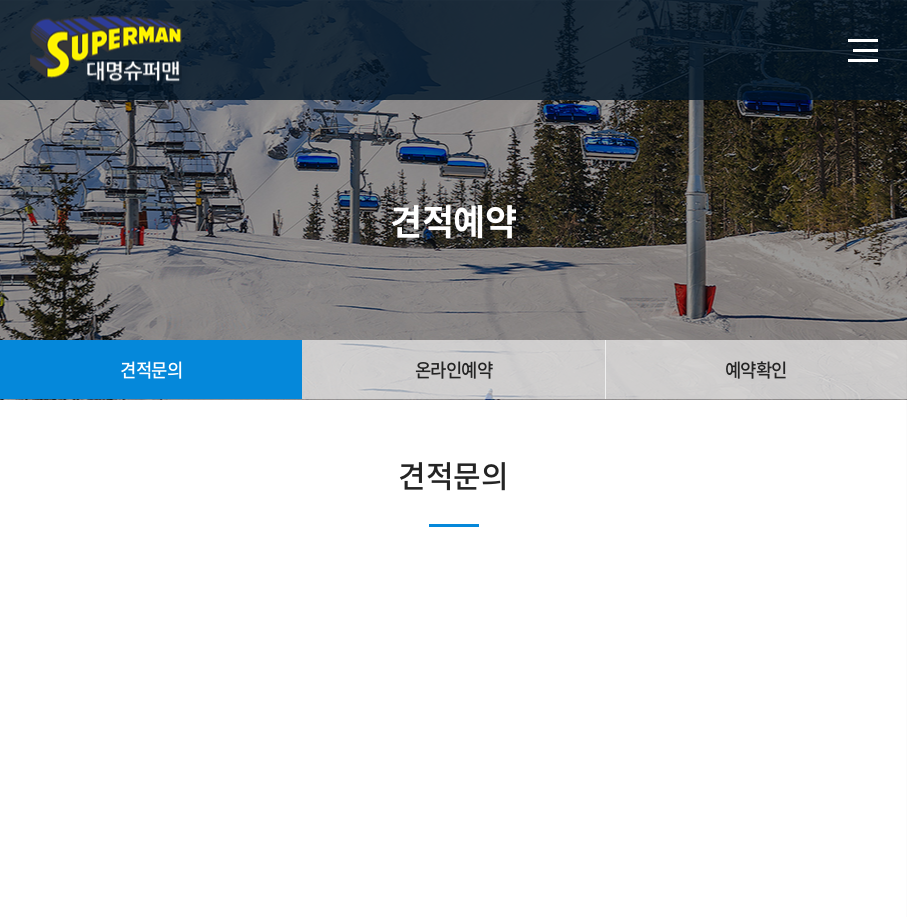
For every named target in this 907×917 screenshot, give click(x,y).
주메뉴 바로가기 (0, 0)
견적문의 (151, 369)
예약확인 (756, 369)
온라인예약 (453, 369)
